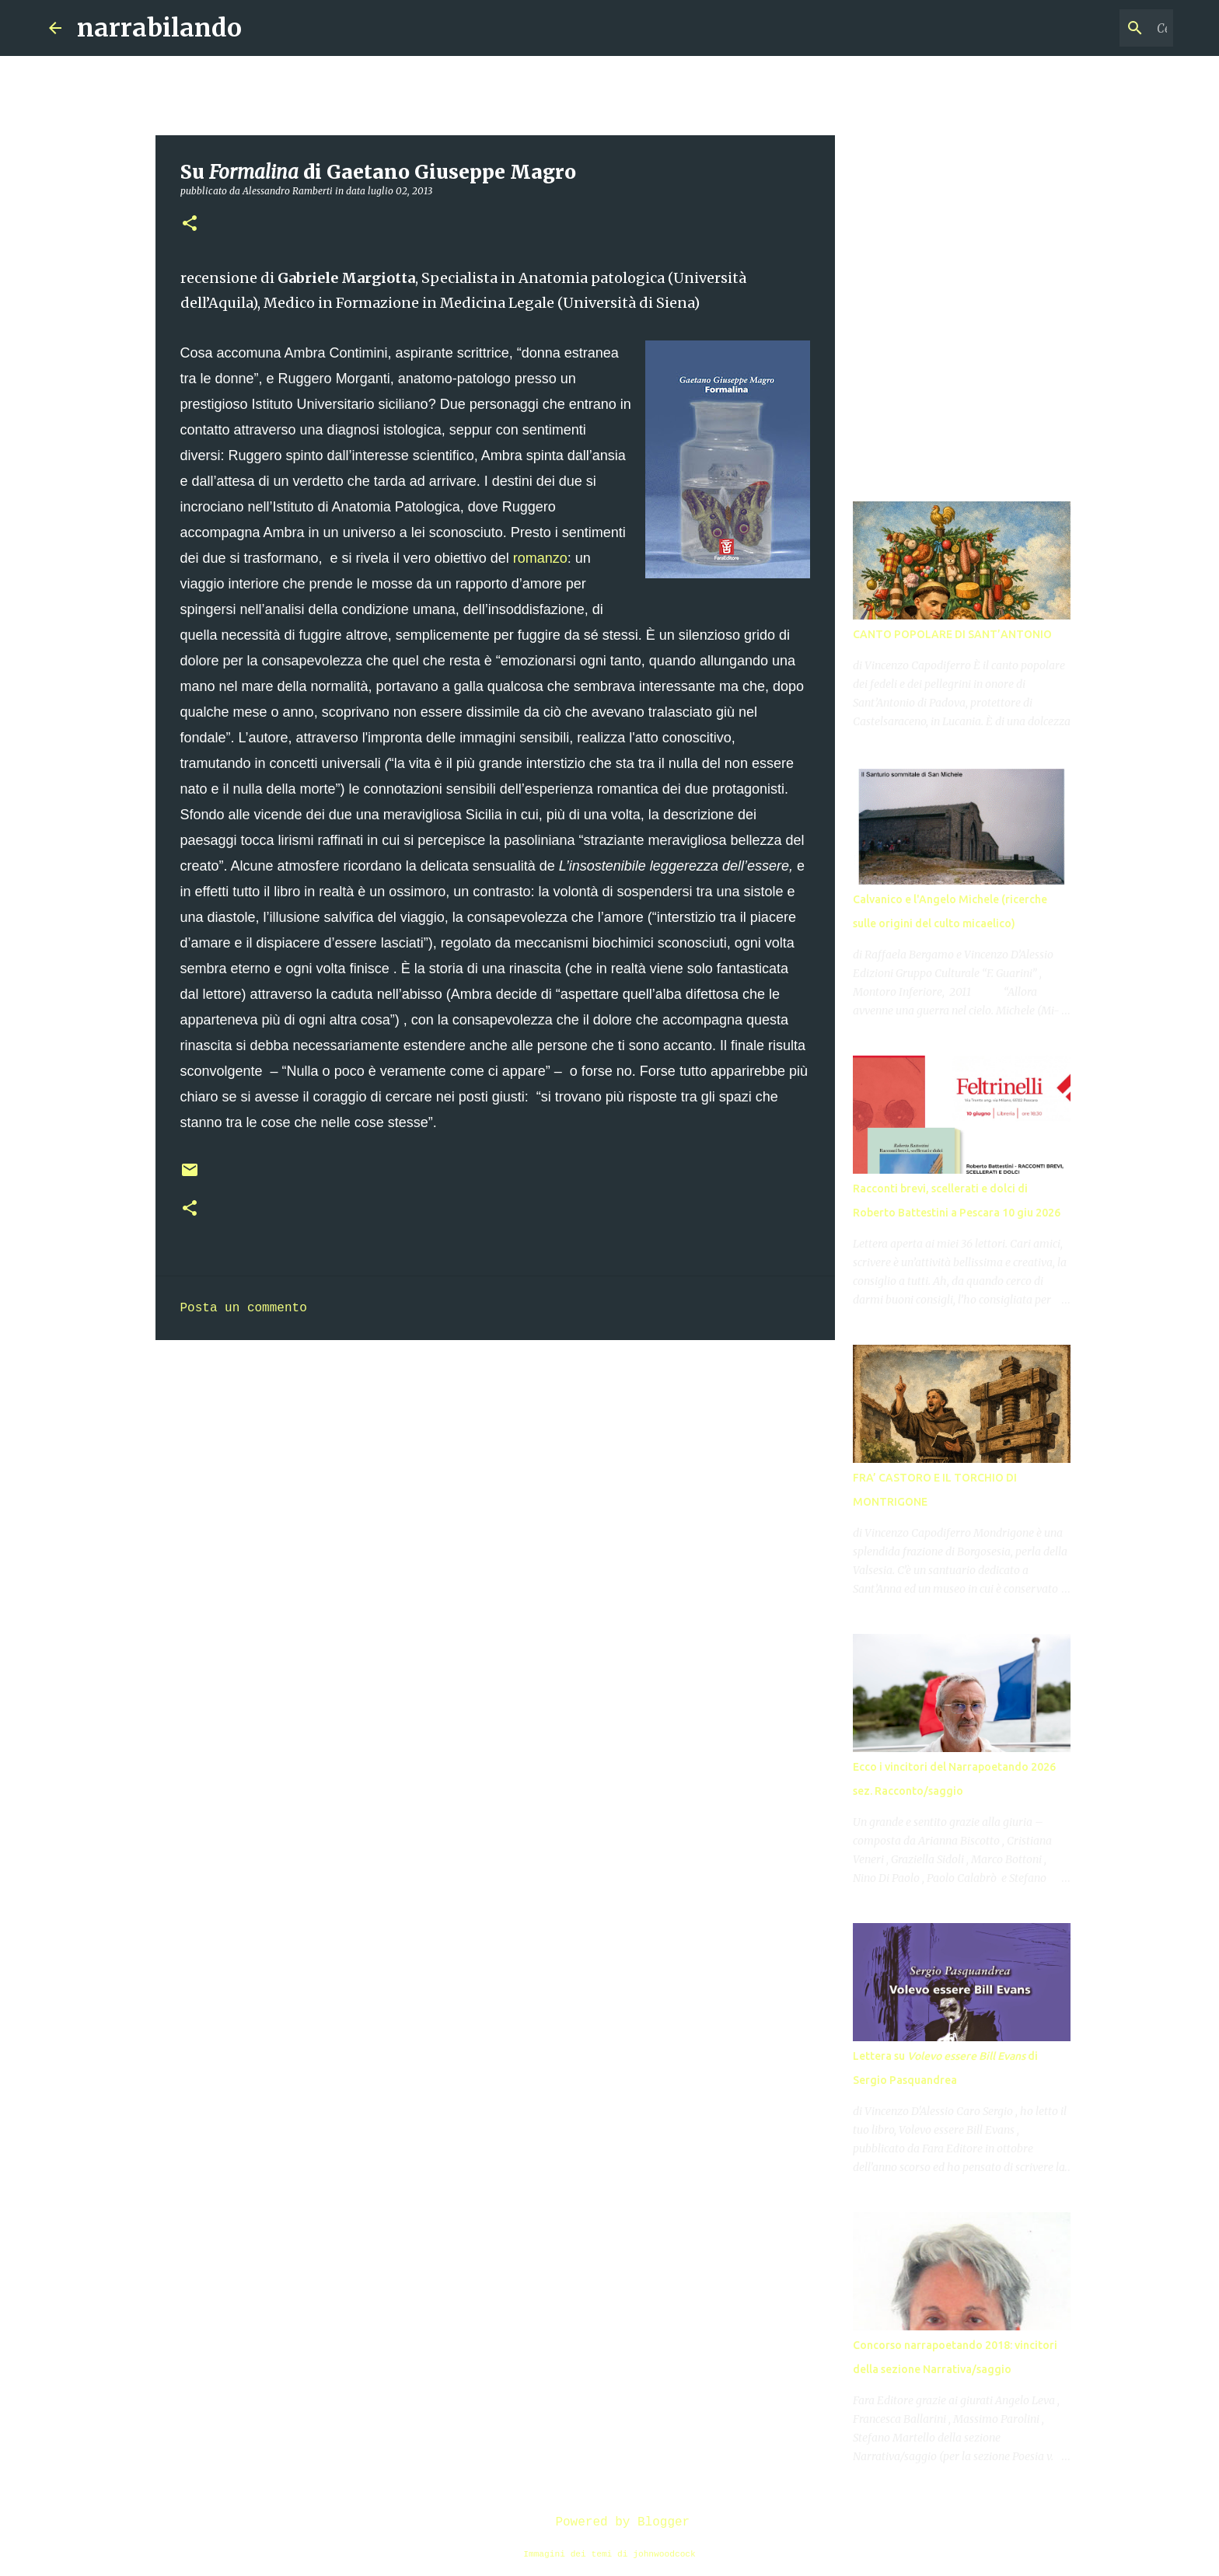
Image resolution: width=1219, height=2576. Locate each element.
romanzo (540, 558)
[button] (189, 224)
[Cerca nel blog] (1091, 28)
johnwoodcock (664, 2554)
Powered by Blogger (609, 2522)
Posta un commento (243, 1308)
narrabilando (159, 28)
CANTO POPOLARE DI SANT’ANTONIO (952, 634)
